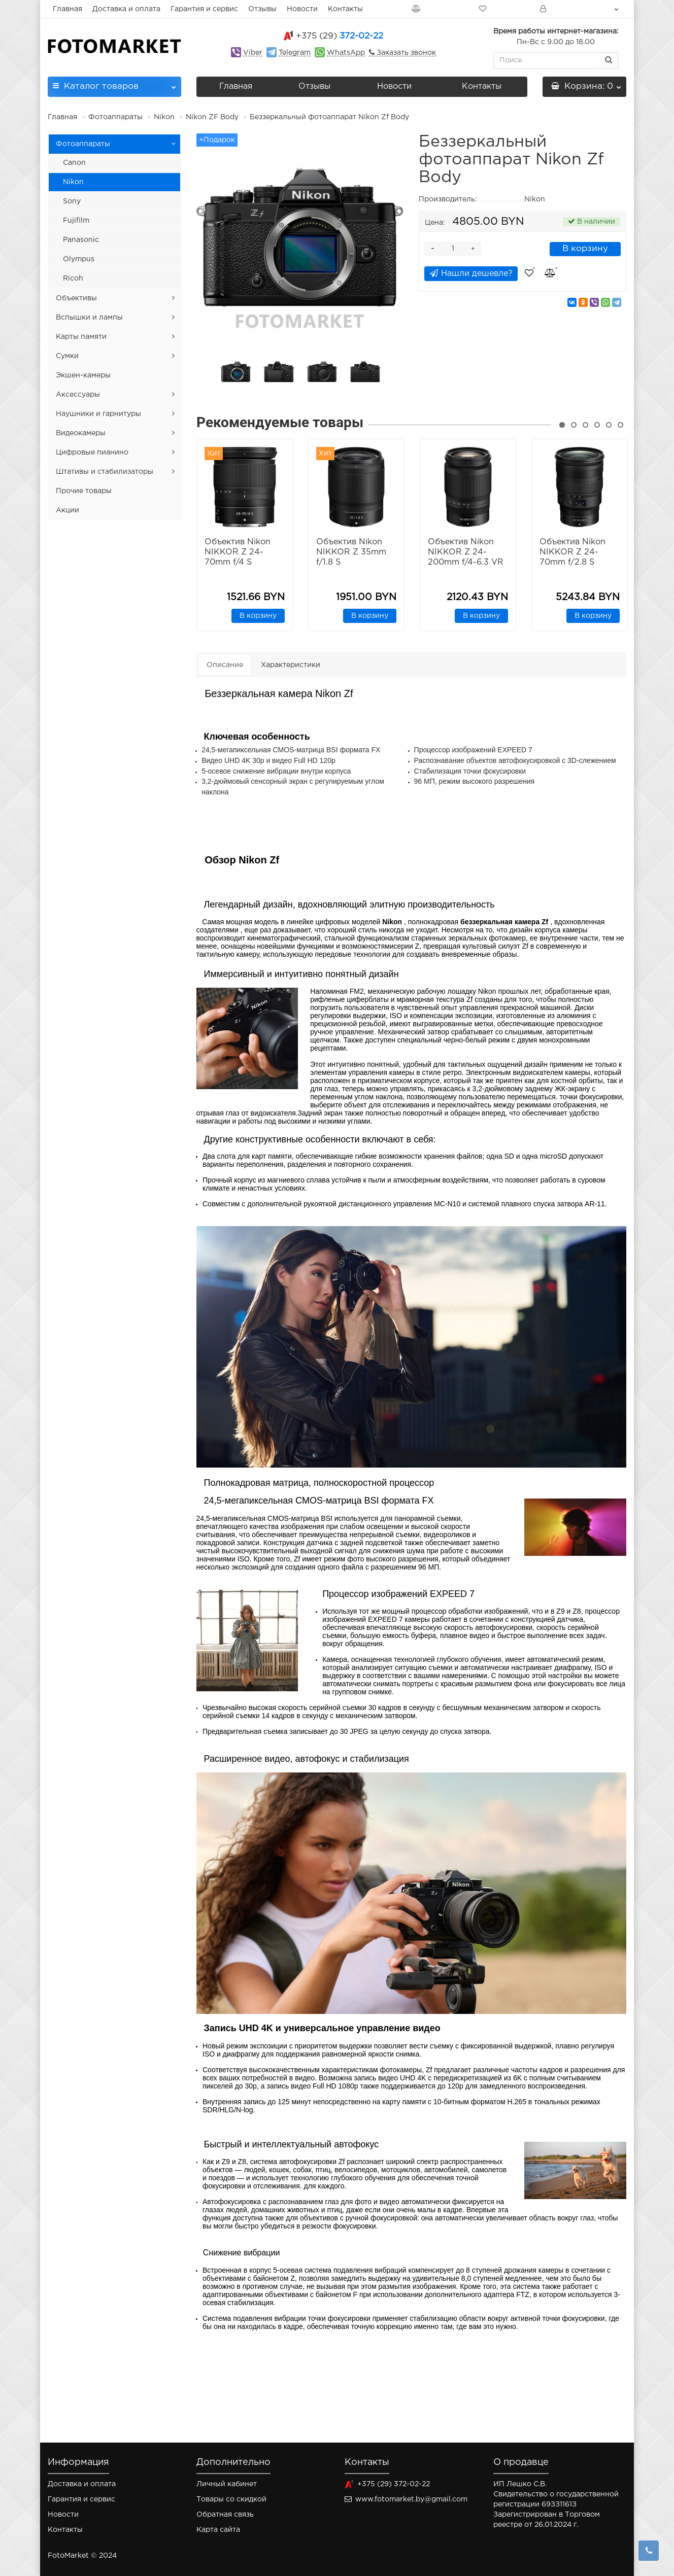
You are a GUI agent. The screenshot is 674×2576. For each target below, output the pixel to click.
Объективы (76, 298)
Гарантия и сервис (204, 9)
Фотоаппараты (115, 117)
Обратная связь (225, 2515)
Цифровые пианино (92, 452)
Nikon (164, 117)
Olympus (78, 259)
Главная (67, 9)
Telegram (295, 53)
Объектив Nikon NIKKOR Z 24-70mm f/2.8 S (572, 552)
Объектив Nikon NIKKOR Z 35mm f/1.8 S (351, 552)
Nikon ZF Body (212, 117)
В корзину (585, 249)
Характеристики (290, 665)
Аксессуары (78, 395)
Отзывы (262, 9)
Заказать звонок (405, 53)
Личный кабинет (226, 2484)
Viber (252, 53)
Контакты (345, 9)
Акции (67, 510)
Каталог (114, 83)
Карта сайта (218, 2530)
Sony (72, 201)
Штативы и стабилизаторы (104, 472)
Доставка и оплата (126, 9)
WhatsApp (346, 53)
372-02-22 (339, 36)
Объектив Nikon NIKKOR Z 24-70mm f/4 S (238, 552)
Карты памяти (81, 337)
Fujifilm (76, 221)
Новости (302, 9)
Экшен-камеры (83, 375)
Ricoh (73, 278)
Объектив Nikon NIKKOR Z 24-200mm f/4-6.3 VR (465, 552)
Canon (74, 163)
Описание (225, 665)
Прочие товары (84, 491)
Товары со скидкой (231, 2499)
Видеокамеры (81, 433)
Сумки (67, 356)
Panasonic (81, 240)
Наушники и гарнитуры (98, 414)
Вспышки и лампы (89, 318)
